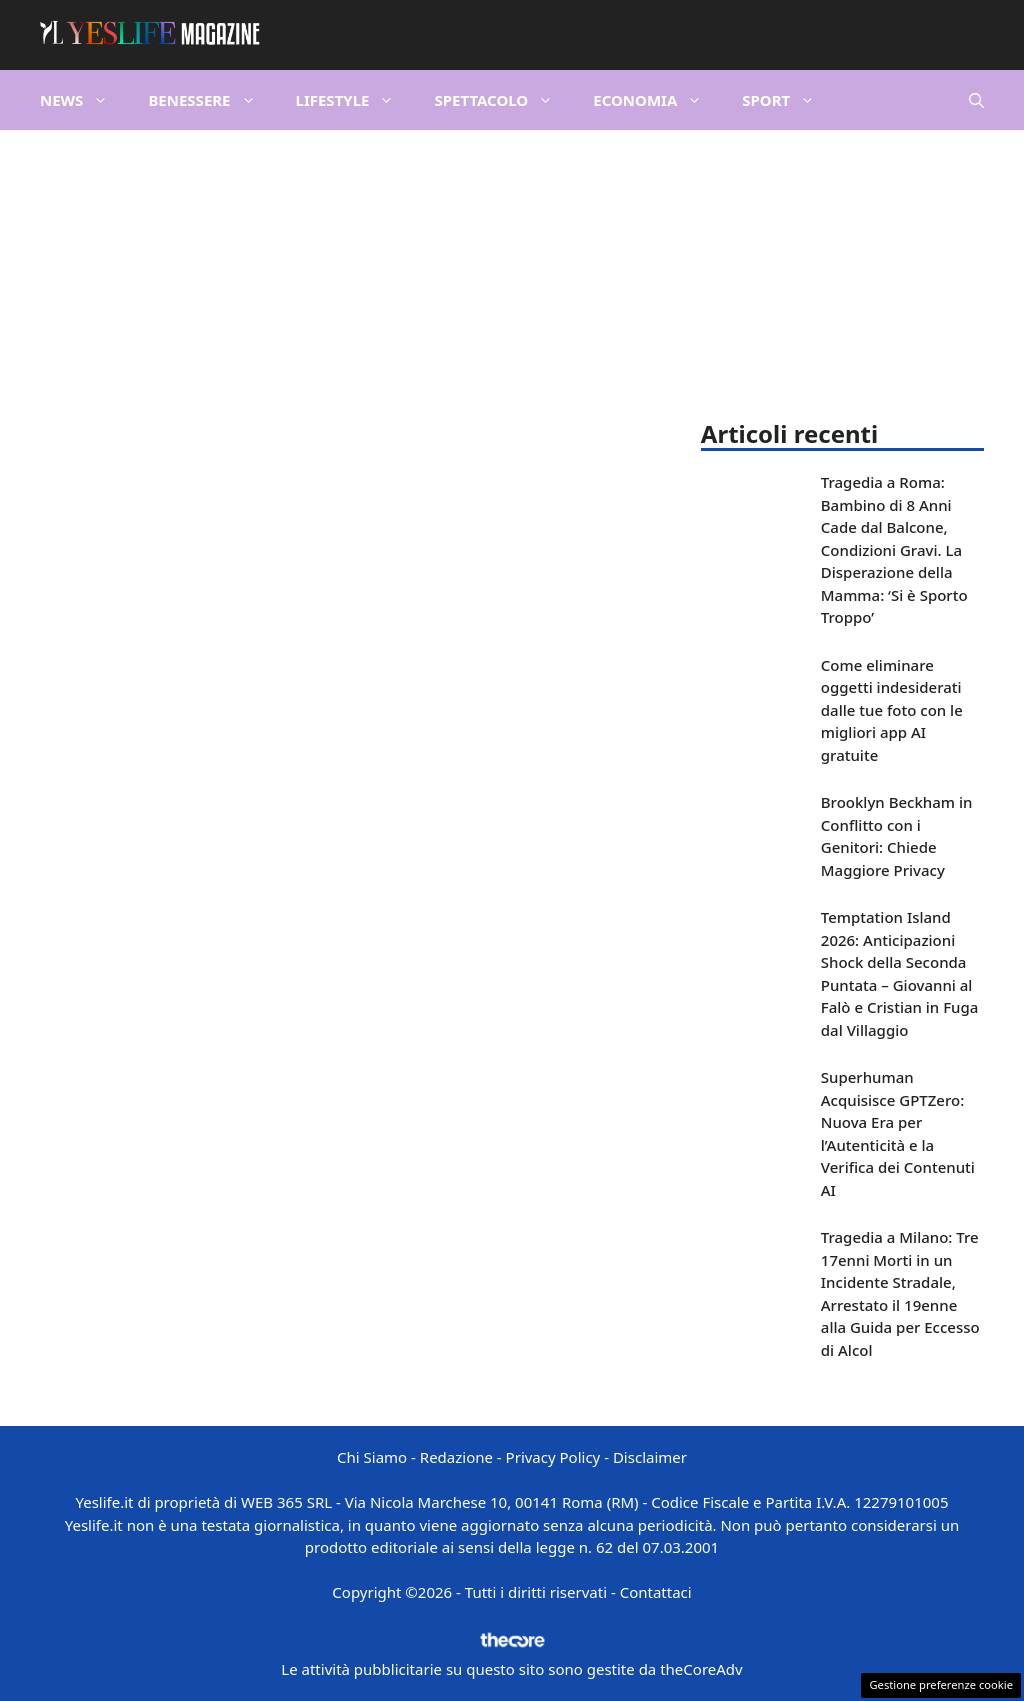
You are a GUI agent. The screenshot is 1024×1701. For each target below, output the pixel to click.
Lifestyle (355, 100)
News (84, 100)
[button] (976, 100)
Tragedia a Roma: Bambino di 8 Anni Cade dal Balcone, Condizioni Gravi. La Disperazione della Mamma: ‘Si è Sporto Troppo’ (894, 549)
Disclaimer (650, 1457)
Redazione (456, 1457)
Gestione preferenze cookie (941, 1684)
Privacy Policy (553, 1457)
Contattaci (656, 1592)
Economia (657, 100)
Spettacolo (503, 100)
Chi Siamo (372, 1457)
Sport (788, 100)
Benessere (211, 100)
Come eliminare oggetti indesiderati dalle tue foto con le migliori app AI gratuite (892, 710)
